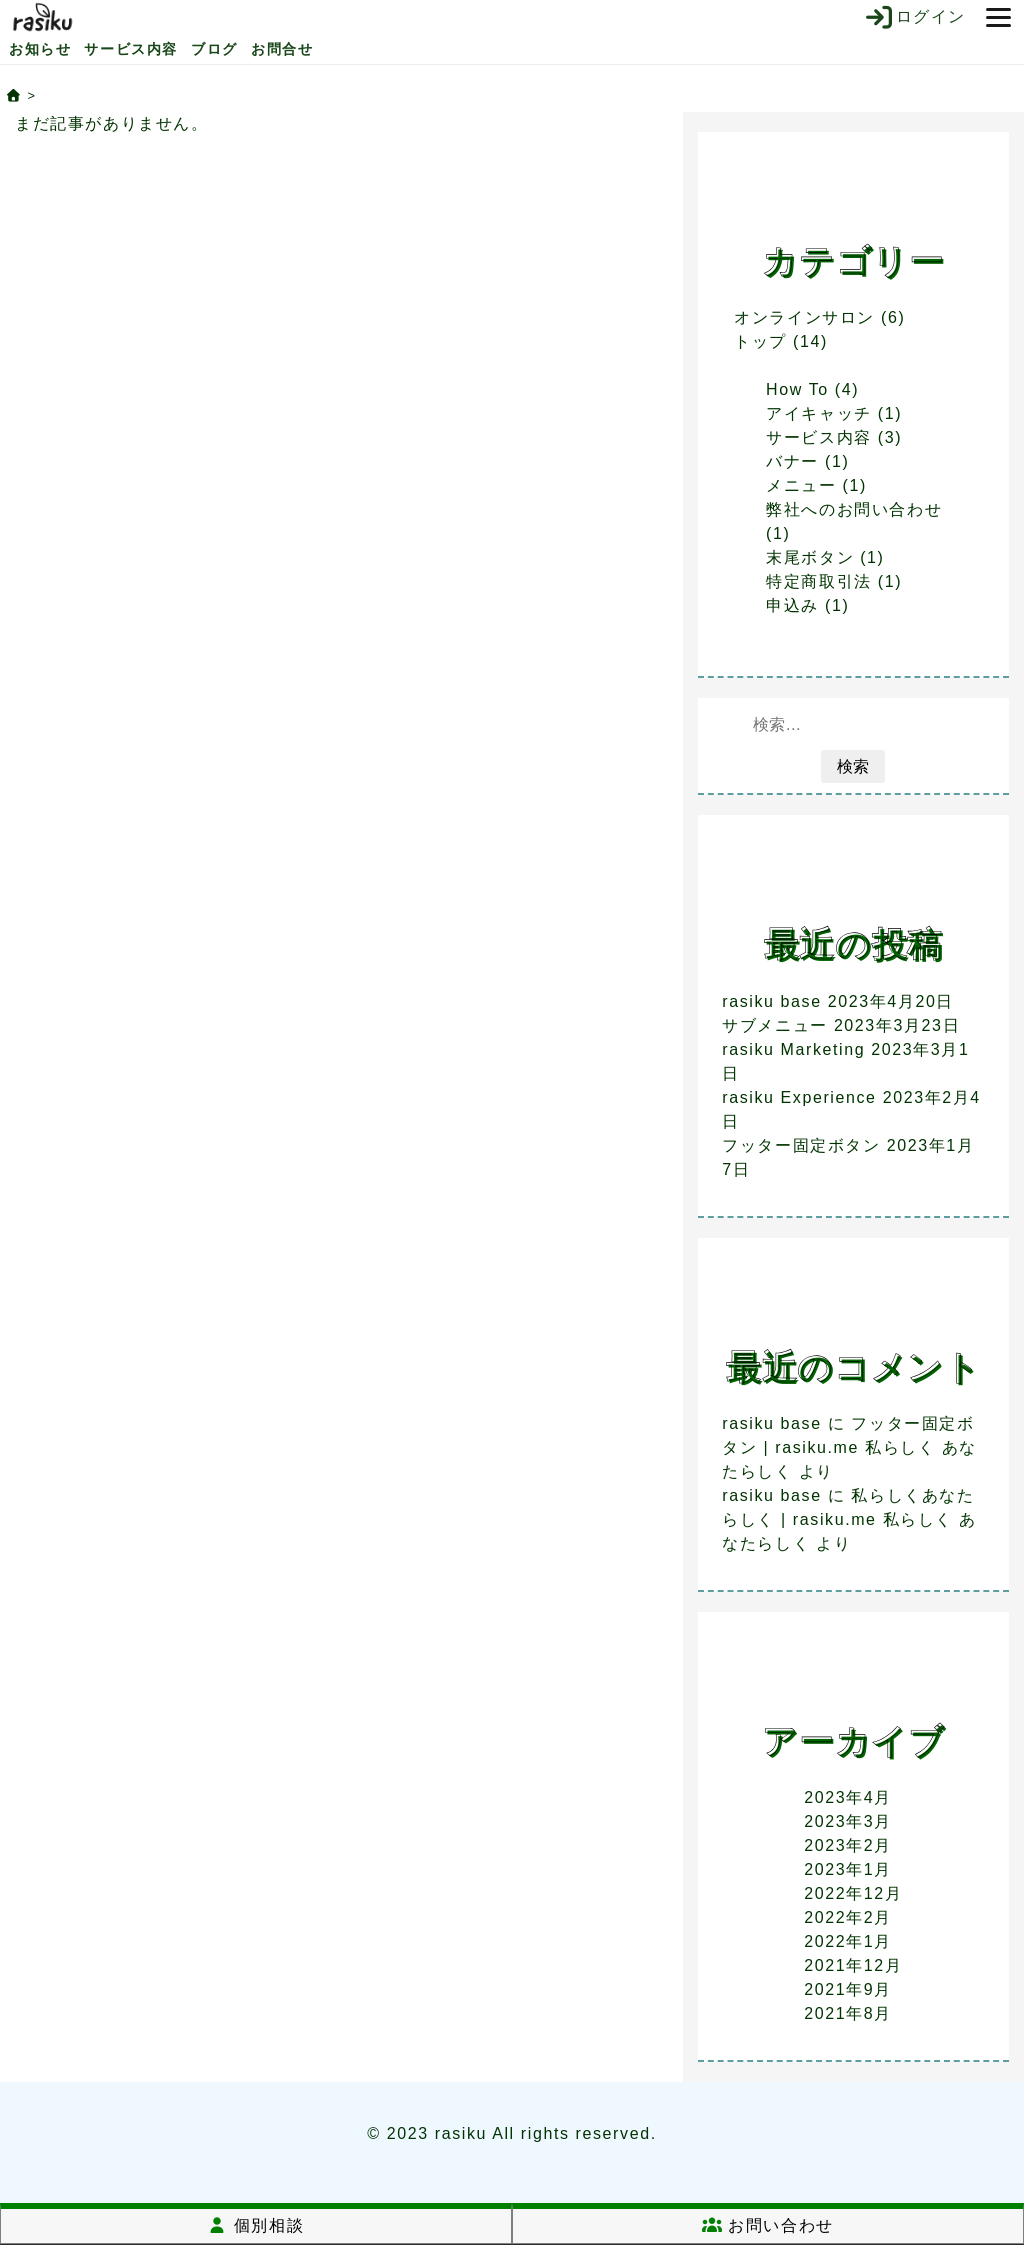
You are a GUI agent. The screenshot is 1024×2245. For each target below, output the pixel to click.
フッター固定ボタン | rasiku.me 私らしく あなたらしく (849, 1447)
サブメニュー (775, 1025)
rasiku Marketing (793, 1049)
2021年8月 (848, 2013)
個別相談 (256, 2225)
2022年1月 (848, 1941)
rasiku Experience (799, 1097)
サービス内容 (131, 49)
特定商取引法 (819, 581)
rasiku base (771, 1001)
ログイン (914, 17)
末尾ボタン (810, 557)
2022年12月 (853, 1893)
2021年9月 (848, 1989)
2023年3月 (848, 1821)
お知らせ (40, 49)
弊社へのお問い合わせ (854, 509)
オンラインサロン (804, 317)
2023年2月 (848, 1845)
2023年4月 (848, 1797)
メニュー (801, 485)
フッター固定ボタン (801, 1145)
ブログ (214, 49)
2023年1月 (848, 1869)
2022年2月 (848, 1917)
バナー (792, 461)
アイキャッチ (819, 413)
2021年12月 (853, 1965)
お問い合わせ (768, 2225)
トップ (760, 341)
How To (797, 389)
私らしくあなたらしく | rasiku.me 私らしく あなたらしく (849, 1519)
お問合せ (282, 49)
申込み (792, 605)
